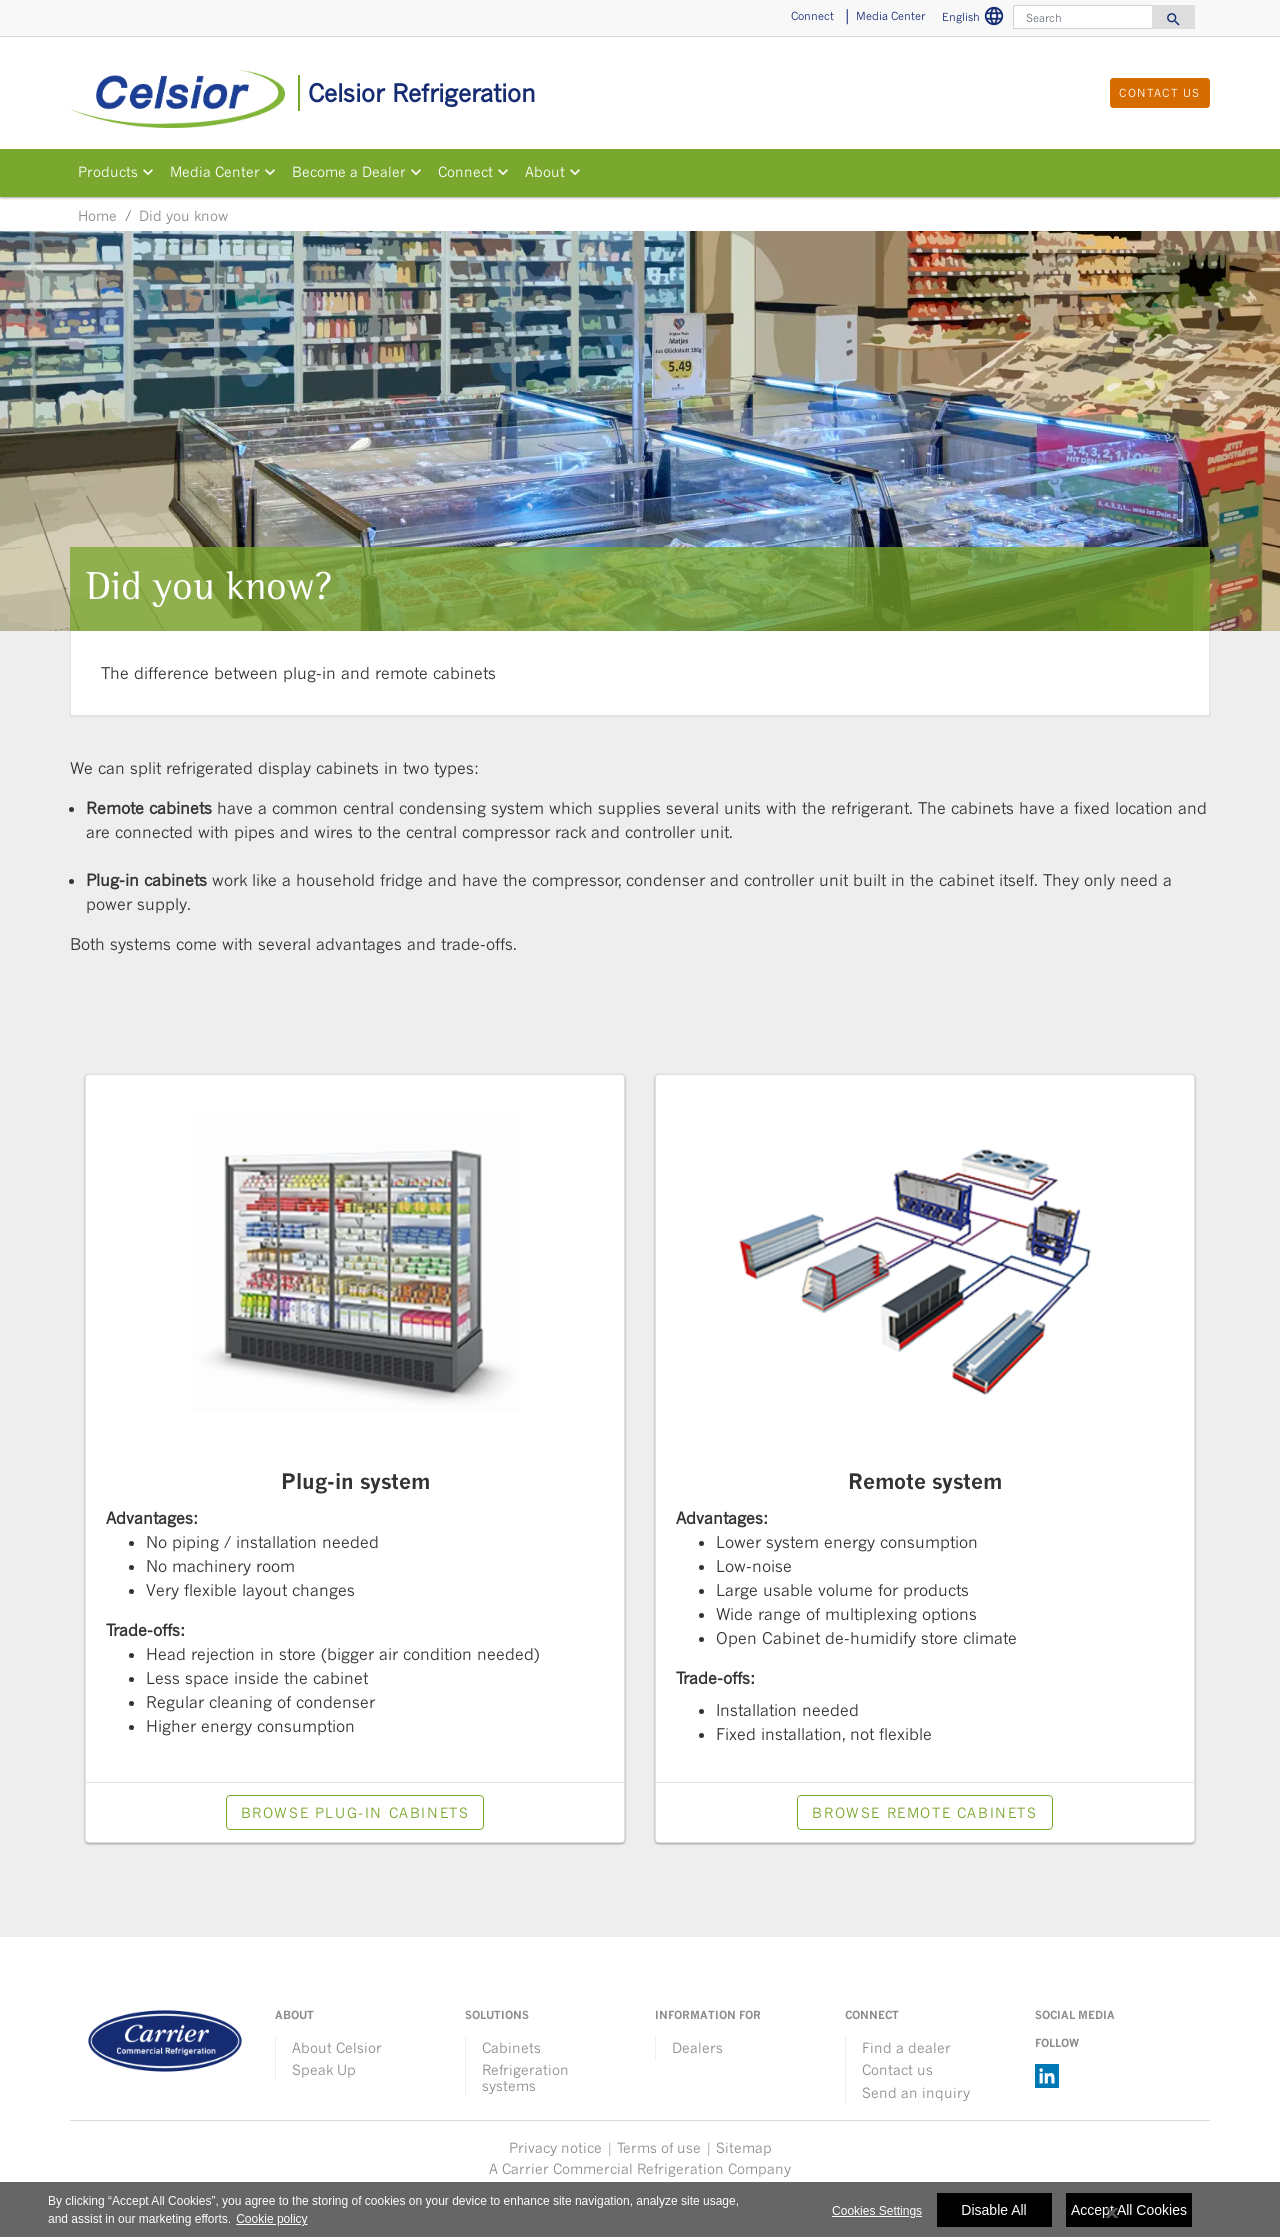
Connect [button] (812, 15)
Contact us (897, 2069)
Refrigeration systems (525, 2077)
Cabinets (511, 2047)
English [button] (975, 19)
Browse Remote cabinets (924, 1812)
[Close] (1112, 2221)
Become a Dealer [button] (349, 172)
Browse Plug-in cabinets (355, 1812)
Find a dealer (906, 2047)
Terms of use (659, 2147)
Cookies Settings (877, 2219)
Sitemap (744, 2147)
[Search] (1083, 17)
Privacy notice (555, 2147)
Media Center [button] (890, 15)
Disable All (993, 2218)
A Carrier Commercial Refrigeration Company (640, 2168)
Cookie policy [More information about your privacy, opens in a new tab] (271, 2227)
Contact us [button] (1160, 92)
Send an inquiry (916, 2092)
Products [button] (108, 172)
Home (97, 215)
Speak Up (324, 2069)
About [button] (545, 172)
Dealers (697, 2047)
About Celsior (337, 2047)
